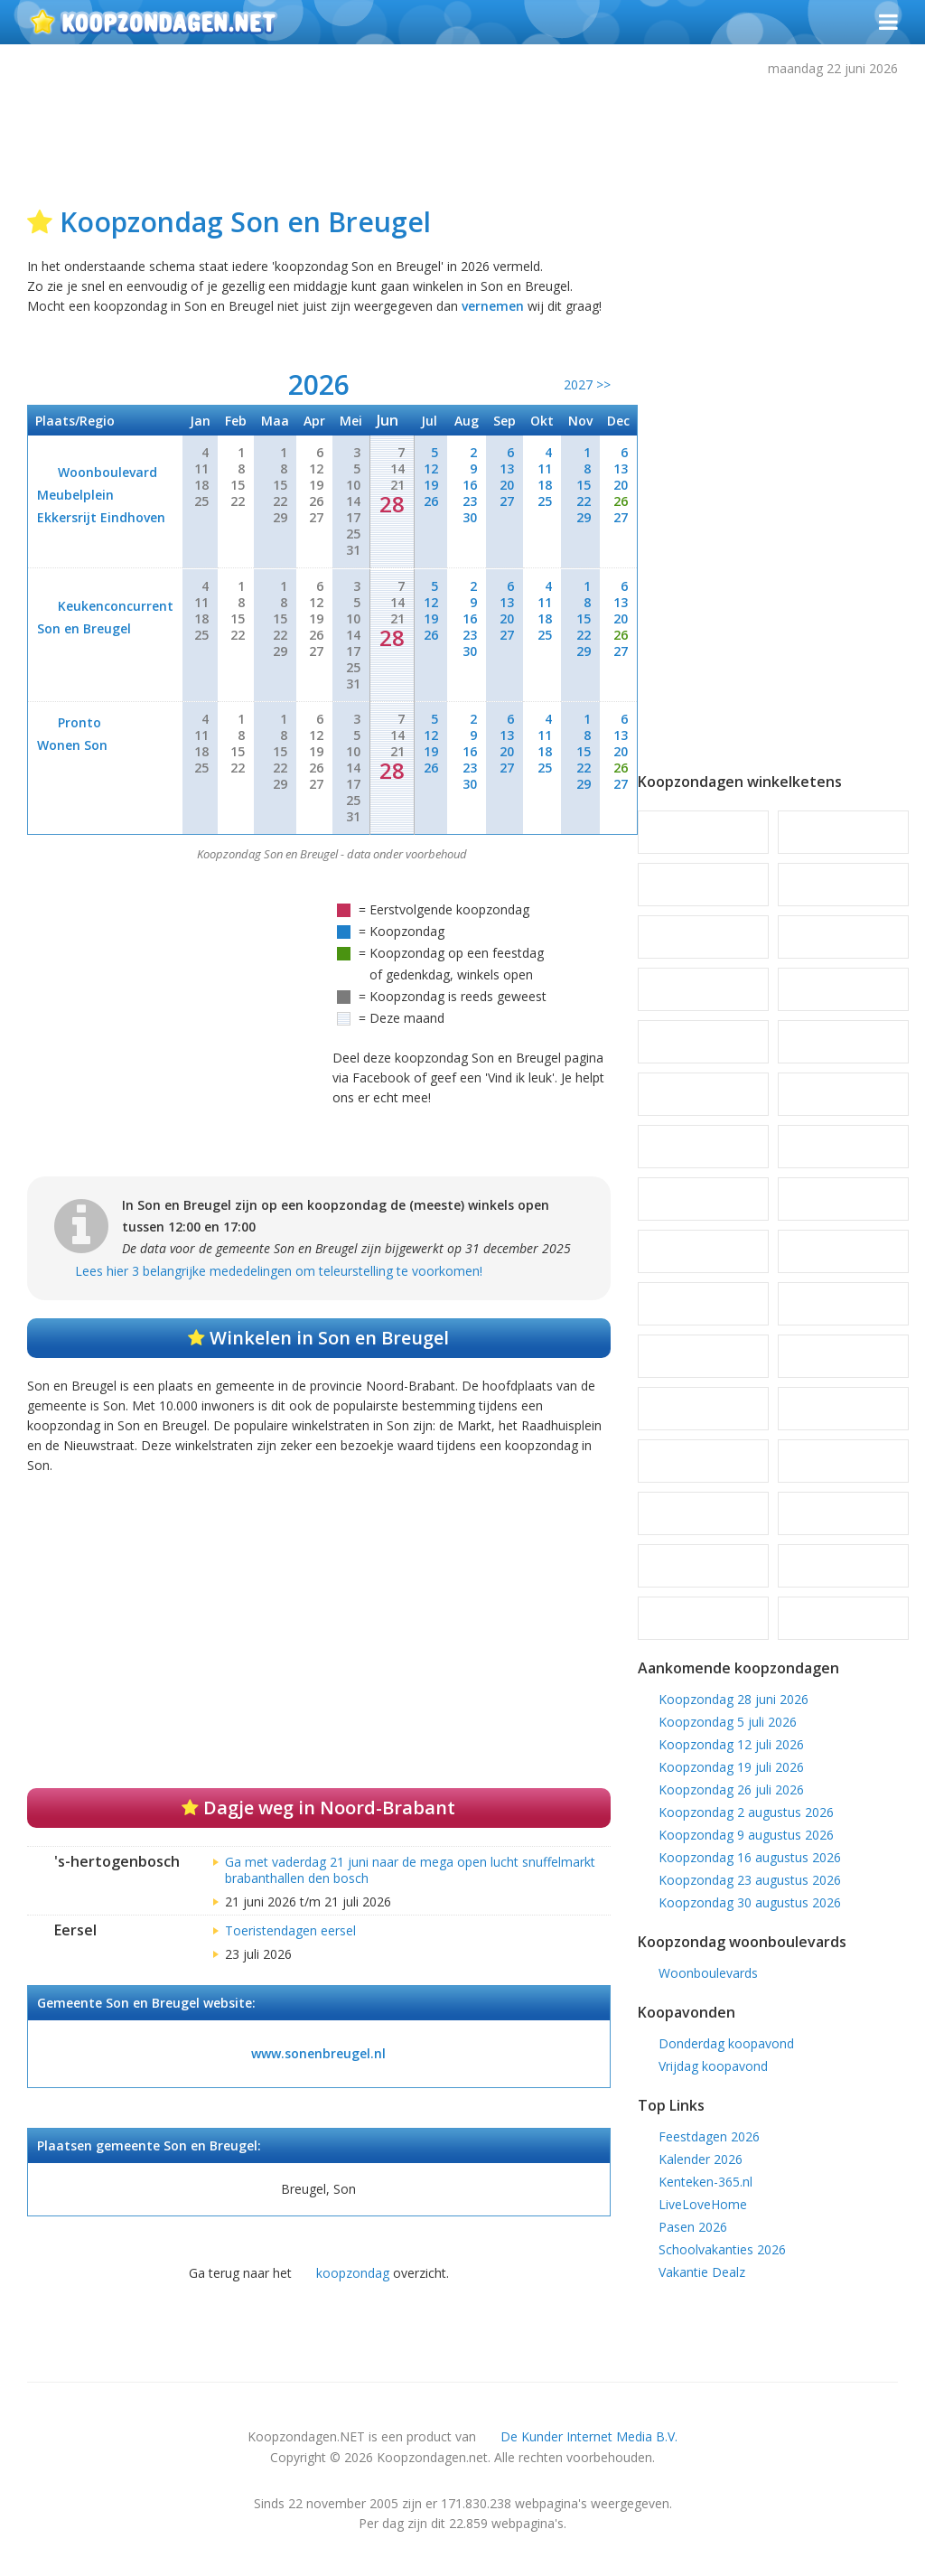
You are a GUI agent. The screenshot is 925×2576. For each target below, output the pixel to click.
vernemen (493, 305)
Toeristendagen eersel (290, 1930)
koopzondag (352, 2272)
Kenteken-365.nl (705, 2181)
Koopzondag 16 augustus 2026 (750, 1857)
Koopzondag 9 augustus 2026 (746, 1834)
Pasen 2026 (693, 2226)
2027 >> (587, 384)
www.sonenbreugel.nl (318, 2053)
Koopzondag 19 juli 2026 (731, 1766)
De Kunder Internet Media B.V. (588, 2436)
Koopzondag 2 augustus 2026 (746, 1812)
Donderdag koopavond (726, 2043)
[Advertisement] (465, 137)
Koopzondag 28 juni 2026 (733, 1699)
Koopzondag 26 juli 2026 (731, 1789)
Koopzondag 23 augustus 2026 (750, 1879)
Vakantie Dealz (702, 2272)
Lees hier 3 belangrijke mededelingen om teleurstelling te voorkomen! (278, 1270)
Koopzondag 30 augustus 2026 (750, 1902)
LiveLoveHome (703, 2204)
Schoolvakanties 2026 (722, 2249)
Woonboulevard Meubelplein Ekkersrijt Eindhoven (101, 495)
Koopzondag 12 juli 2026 (731, 1744)
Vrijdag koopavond (713, 2066)
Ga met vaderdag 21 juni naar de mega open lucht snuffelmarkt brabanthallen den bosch (410, 1870)
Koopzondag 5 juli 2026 (728, 1721)
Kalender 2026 (701, 2159)
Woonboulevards (708, 1972)
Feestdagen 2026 (709, 2136)
